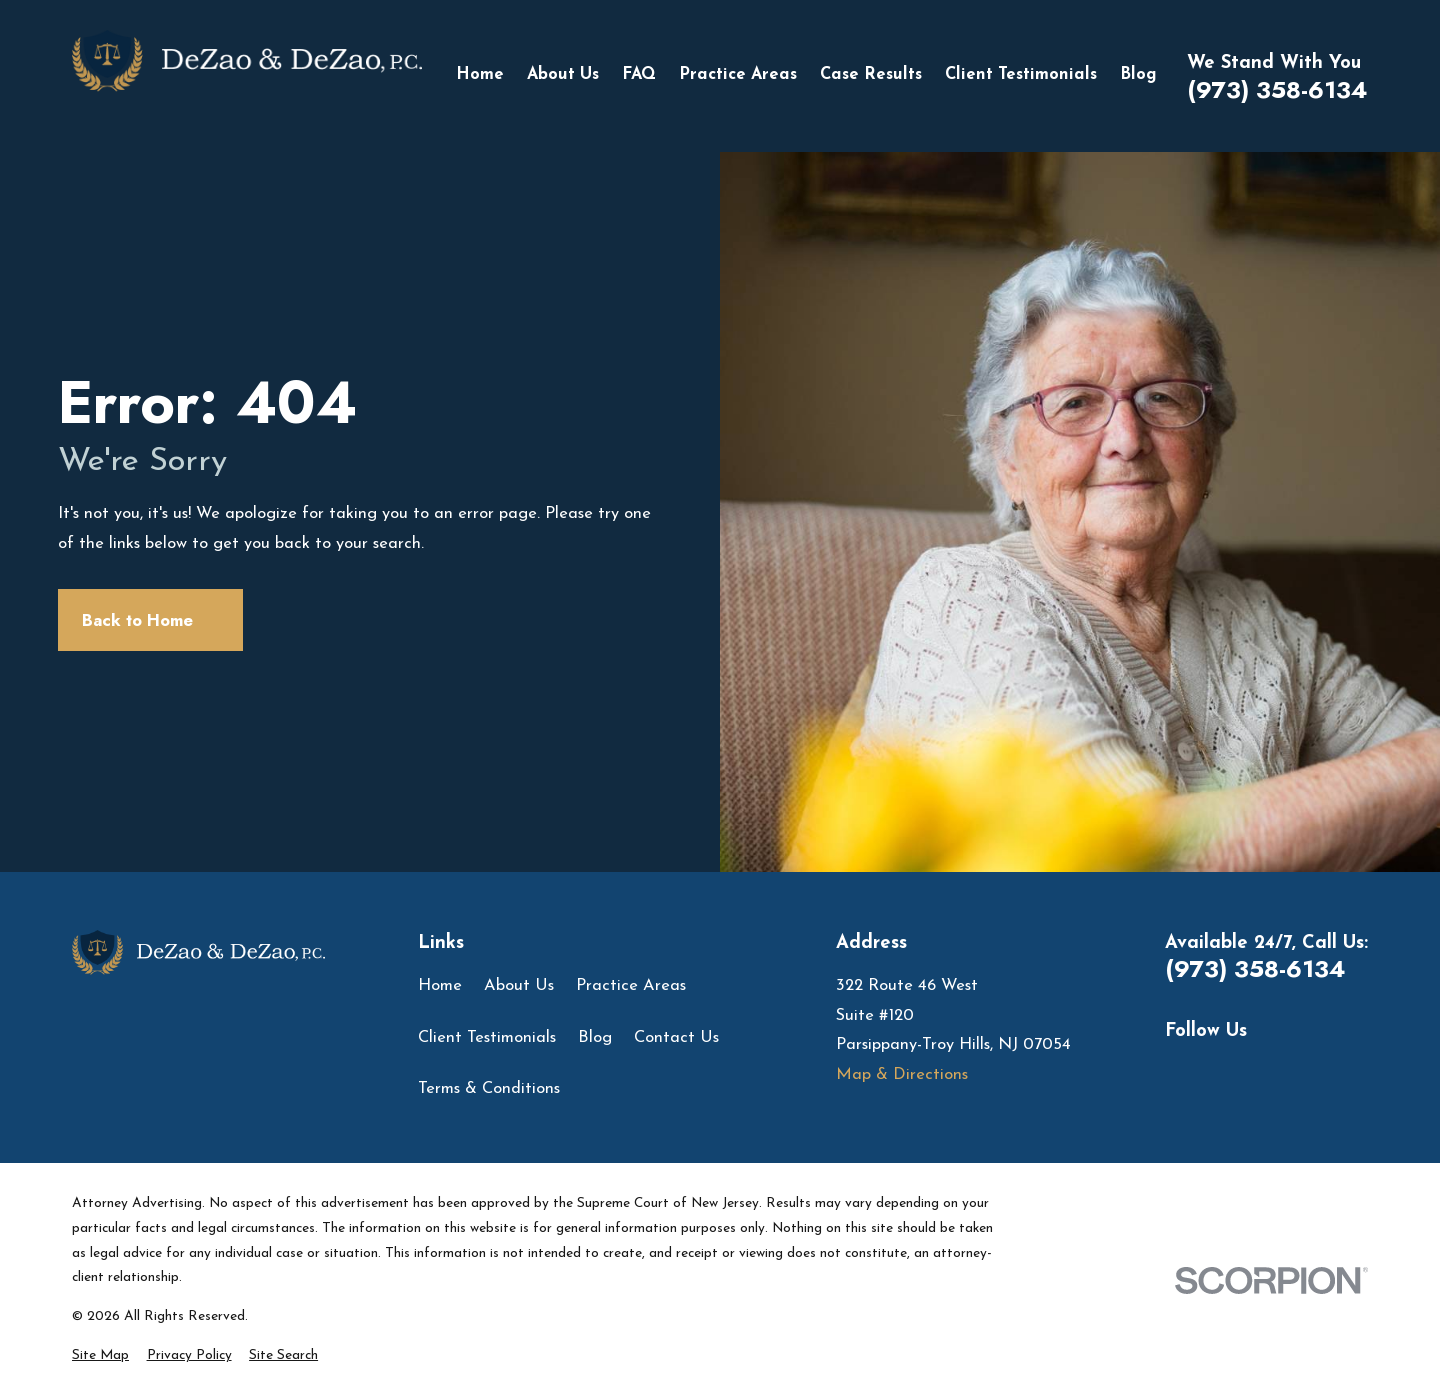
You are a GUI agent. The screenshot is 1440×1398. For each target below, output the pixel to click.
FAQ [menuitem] (639, 75)
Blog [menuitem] (1138, 75)
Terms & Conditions (489, 1089)
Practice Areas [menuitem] (738, 75)
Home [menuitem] (480, 75)
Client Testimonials (487, 1038)
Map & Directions (902, 1075)
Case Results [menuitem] (871, 75)
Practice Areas (631, 986)
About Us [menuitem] (563, 75)
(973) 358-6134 (1277, 90)
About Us (519, 986)
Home (440, 986)
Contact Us (676, 1038)
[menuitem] (100, 1356)
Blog (595, 1038)
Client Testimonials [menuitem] (1021, 75)
